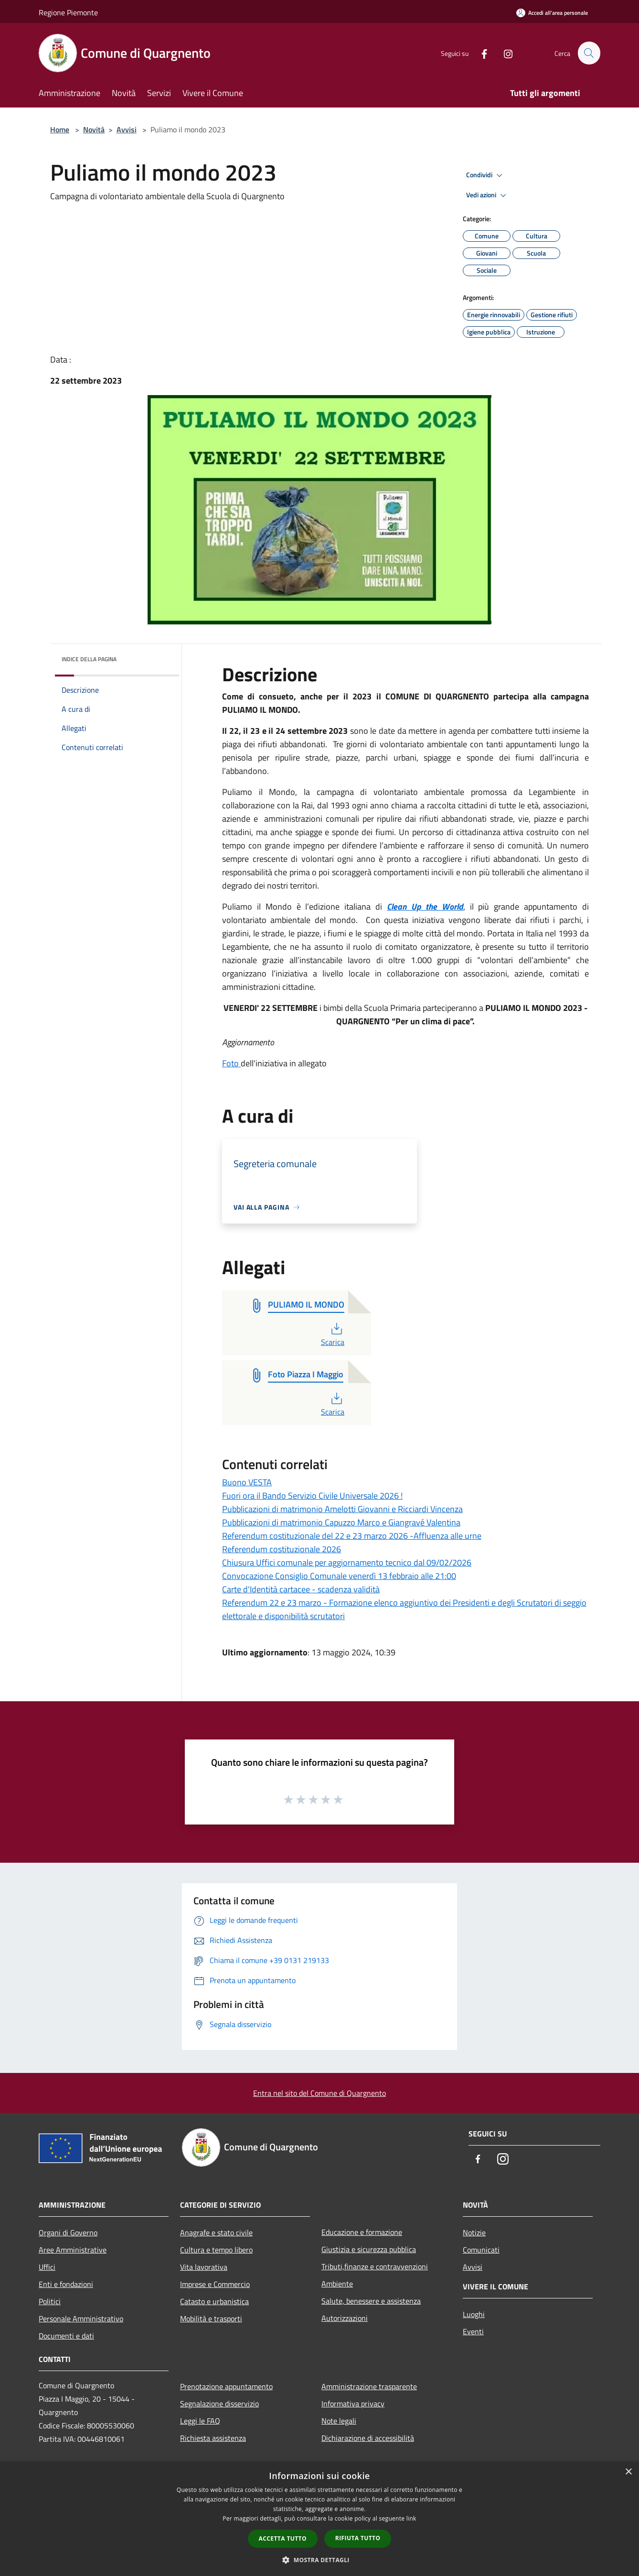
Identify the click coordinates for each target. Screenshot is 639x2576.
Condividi (485, 175)
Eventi (473, 2331)
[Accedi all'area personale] (552, 12)
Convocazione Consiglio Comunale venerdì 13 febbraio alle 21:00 (339, 1575)
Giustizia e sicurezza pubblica (368, 2249)
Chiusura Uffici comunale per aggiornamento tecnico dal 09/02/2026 (346, 1562)
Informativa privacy (352, 2403)
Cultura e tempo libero (216, 2249)
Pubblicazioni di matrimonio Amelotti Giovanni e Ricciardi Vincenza (342, 1509)
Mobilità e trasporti (211, 2318)
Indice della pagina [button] (89, 659)
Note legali (338, 2420)
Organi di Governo (68, 2232)
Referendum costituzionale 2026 (281, 1549)
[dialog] (319, 2519)
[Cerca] (588, 53)
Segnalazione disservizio (219, 2403)
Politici (50, 2301)
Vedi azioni (487, 195)
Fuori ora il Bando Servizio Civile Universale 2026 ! (312, 1495)
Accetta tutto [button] (283, 2538)
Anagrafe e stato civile (216, 2232)
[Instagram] (503, 52)
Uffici (47, 2267)
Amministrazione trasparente (369, 2386)
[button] (319, 2560)
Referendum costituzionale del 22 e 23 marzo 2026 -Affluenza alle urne (351, 1535)
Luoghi (474, 2314)
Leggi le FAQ (200, 2420)
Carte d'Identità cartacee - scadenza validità (301, 1589)
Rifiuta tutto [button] (358, 2538)
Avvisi (127, 129)
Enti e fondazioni (66, 2284)
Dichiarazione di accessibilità (367, 2438)
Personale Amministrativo (81, 2318)
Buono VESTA (247, 1482)
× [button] (628, 2472)
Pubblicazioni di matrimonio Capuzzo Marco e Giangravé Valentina (341, 1522)
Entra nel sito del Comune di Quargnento (319, 2093)
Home (59, 129)
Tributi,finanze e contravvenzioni (374, 2266)
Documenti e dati (66, 2335)
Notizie (474, 2232)
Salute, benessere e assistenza (371, 2301)
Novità (94, 129)
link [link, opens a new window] (411, 2518)
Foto (231, 1063)
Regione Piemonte (68, 12)
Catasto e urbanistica (214, 2301)
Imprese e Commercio (215, 2284)
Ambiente (337, 2283)
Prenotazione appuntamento (226, 2386)
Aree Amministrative (72, 2249)
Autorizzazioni (344, 2318)
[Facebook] (480, 52)
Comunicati (481, 2249)
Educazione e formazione (361, 2232)
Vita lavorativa (203, 2267)
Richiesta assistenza (213, 2438)
